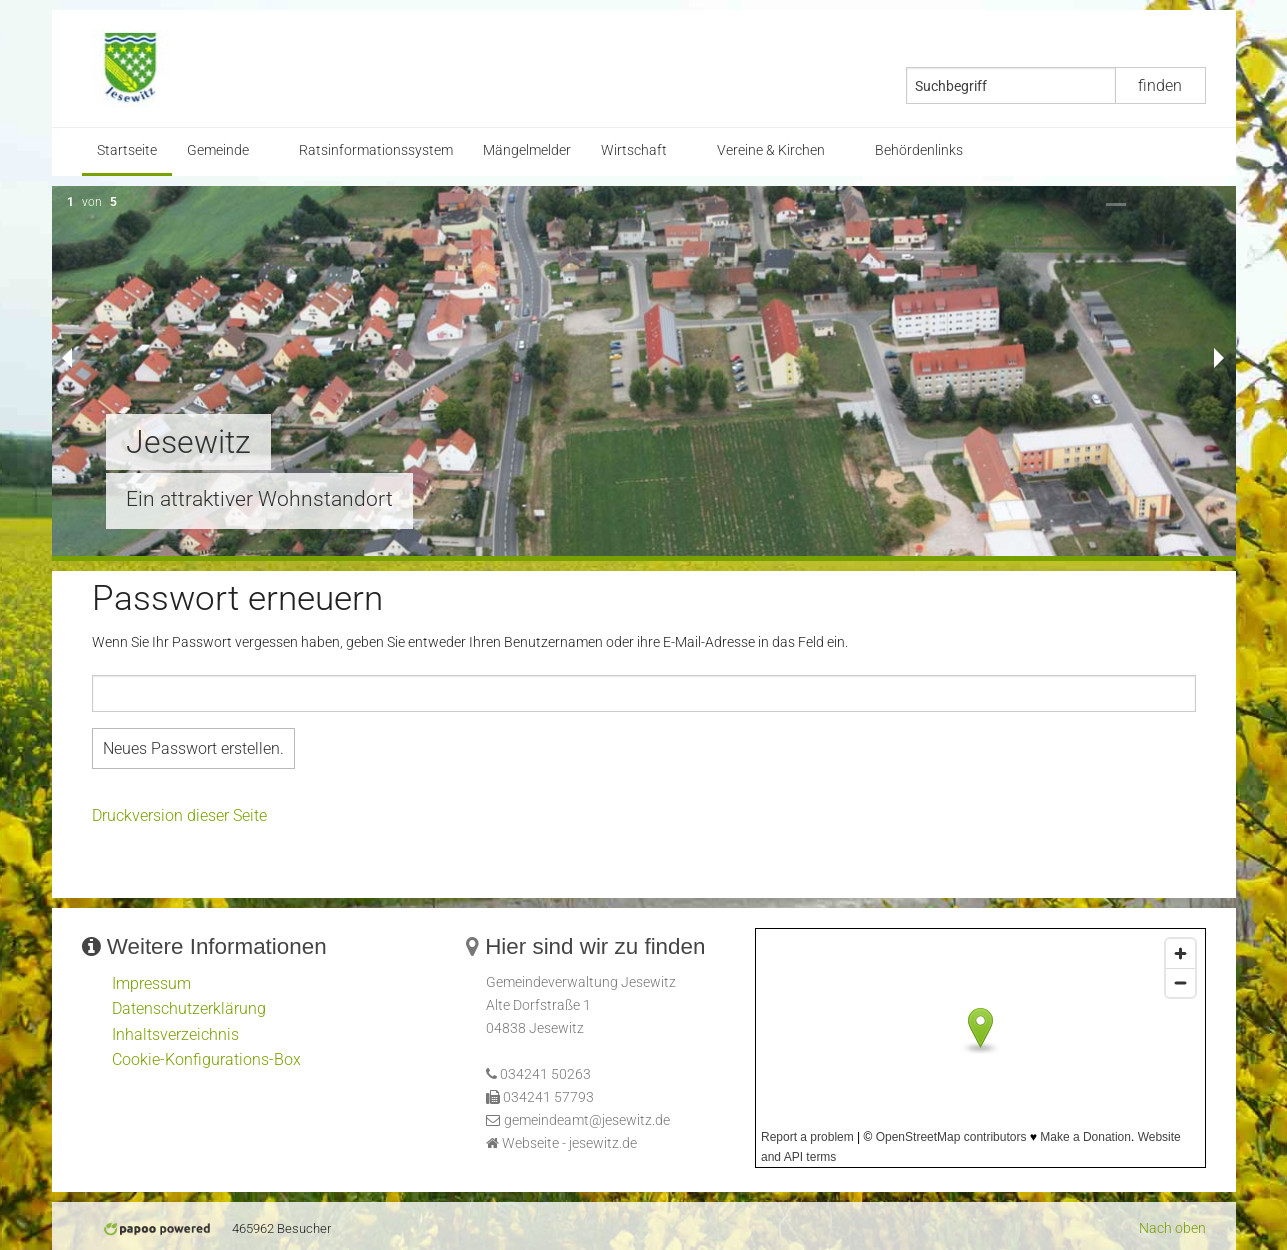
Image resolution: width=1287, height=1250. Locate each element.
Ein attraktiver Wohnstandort (259, 499)
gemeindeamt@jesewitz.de (587, 1120)
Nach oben (1172, 1228)
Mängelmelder (527, 150)
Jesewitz (188, 442)
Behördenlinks (919, 150)
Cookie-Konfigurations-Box (206, 1059)
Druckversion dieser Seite (179, 815)
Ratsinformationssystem (376, 150)
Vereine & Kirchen (771, 150)
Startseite (127, 150)
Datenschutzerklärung (189, 1008)
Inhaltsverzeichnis (175, 1034)
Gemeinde (218, 150)
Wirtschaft (634, 150)
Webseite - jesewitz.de (569, 1143)
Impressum (151, 983)
